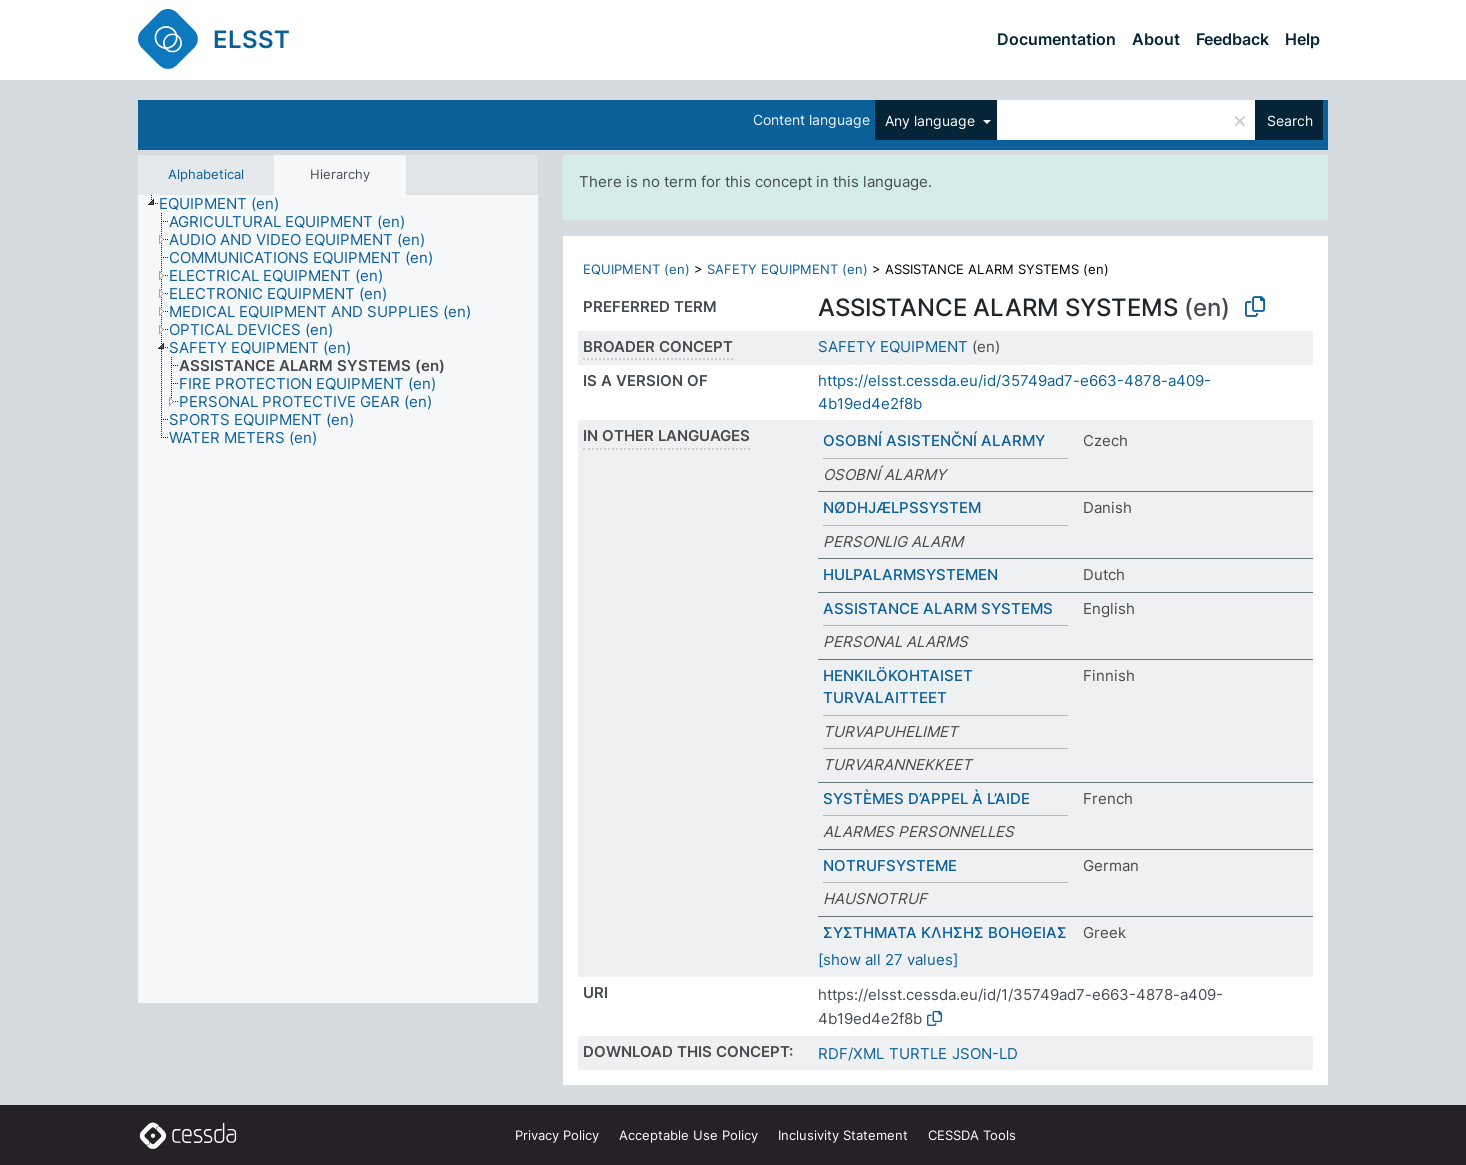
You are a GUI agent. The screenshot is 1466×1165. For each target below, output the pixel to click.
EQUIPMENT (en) (636, 269)
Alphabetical (206, 174)
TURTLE (918, 1053)
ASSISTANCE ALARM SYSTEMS (938, 608)
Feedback (1232, 39)
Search (1290, 120)
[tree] (338, 599)
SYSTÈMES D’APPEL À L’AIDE (926, 798)
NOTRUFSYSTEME (890, 865)
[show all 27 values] (888, 959)
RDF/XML (851, 1053)
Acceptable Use (688, 1135)
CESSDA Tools (972, 1135)
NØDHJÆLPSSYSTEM (902, 507)
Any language (932, 120)
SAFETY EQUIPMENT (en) (787, 269)
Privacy (557, 1135)
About (1156, 39)
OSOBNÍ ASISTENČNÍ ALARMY (934, 440)
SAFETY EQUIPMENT (893, 346)
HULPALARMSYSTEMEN (910, 574)
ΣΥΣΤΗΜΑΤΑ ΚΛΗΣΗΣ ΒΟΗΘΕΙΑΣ (945, 932)
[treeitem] (227, 204)
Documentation (1056, 39)
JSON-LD (985, 1053)
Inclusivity (843, 1135)
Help (1302, 39)
